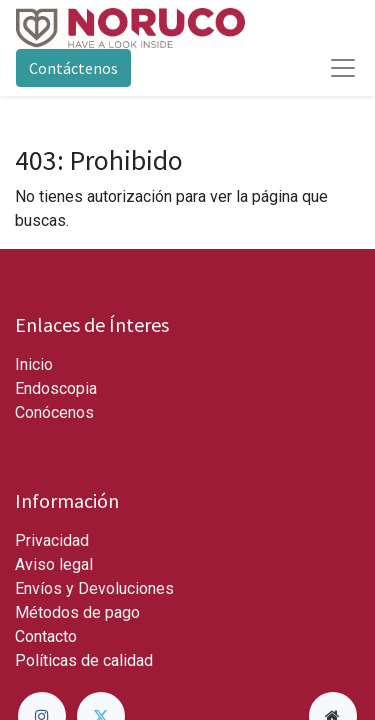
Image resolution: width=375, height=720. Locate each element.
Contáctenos (73, 68)
